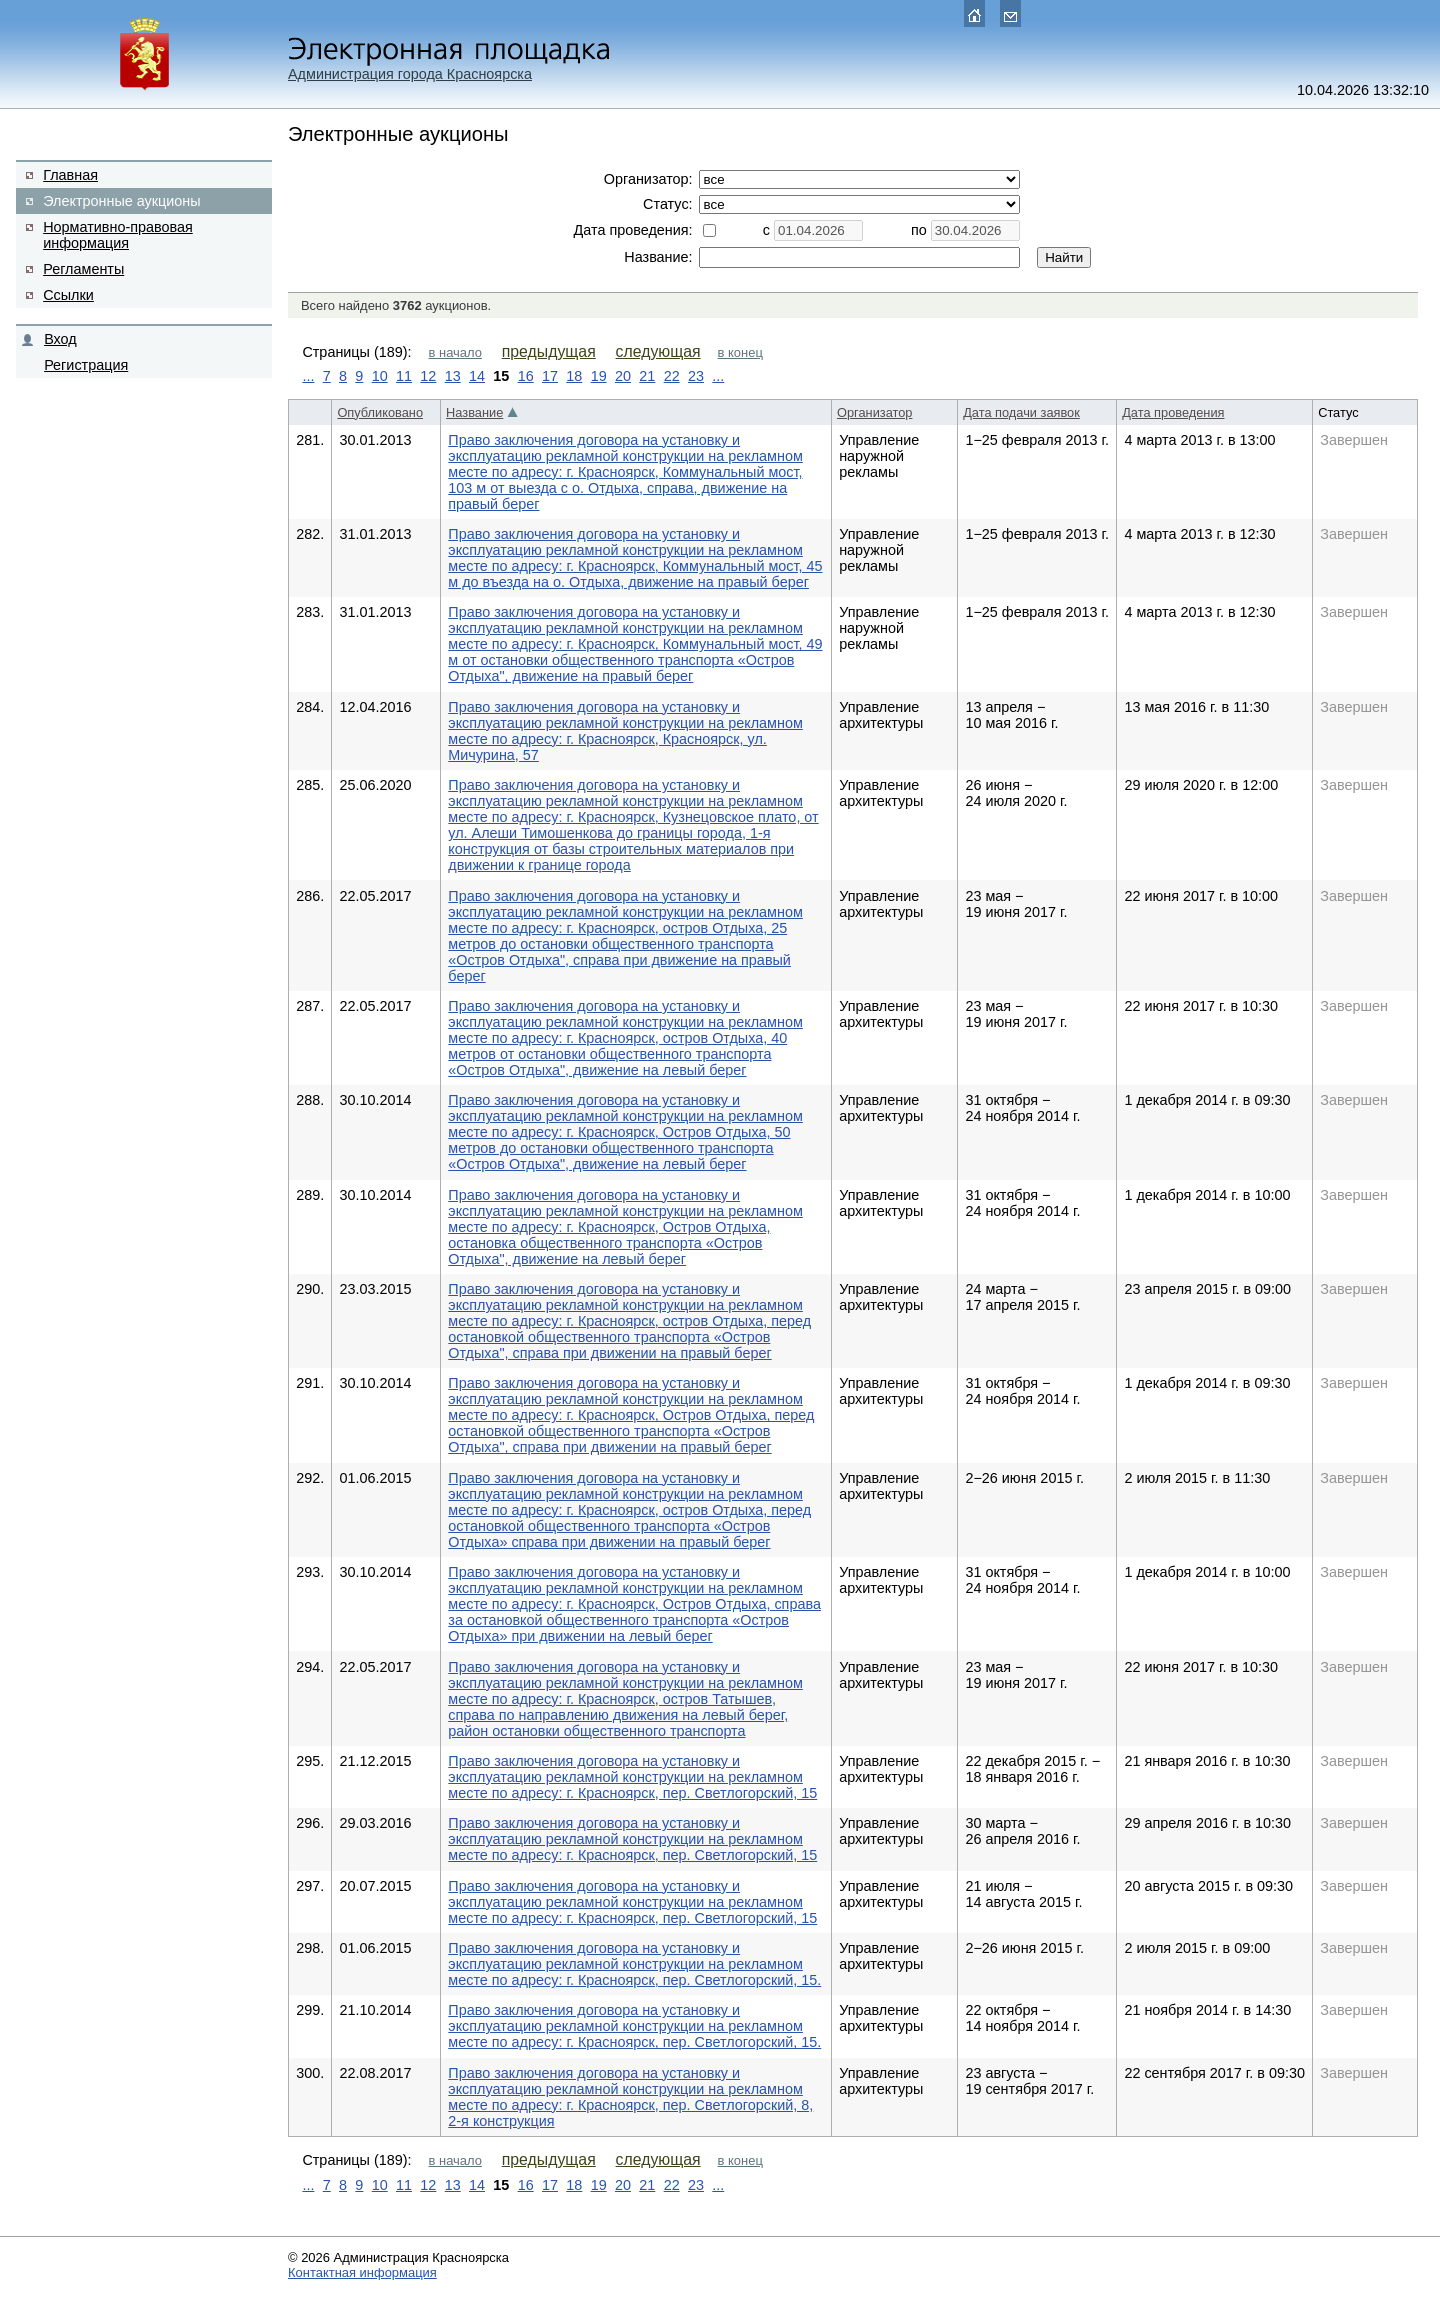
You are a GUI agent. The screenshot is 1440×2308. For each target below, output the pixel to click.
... (308, 376)
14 (477, 376)
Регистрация (86, 365)
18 (574, 376)
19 (599, 376)
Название (474, 412)
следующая (658, 351)
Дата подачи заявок (1021, 412)
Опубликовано (380, 412)
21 (647, 376)
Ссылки (68, 295)
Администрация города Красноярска (410, 74)
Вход (60, 339)
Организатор (874, 412)
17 (550, 376)
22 (672, 376)
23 (696, 376)
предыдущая (549, 351)
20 (623, 376)
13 (453, 376)
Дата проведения (1173, 412)
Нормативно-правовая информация (118, 235)
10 (380, 376)
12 (428, 376)
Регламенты (83, 269)
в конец (740, 352)
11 (404, 376)
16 (526, 376)
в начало (455, 352)
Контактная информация (362, 2272)
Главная (70, 175)
